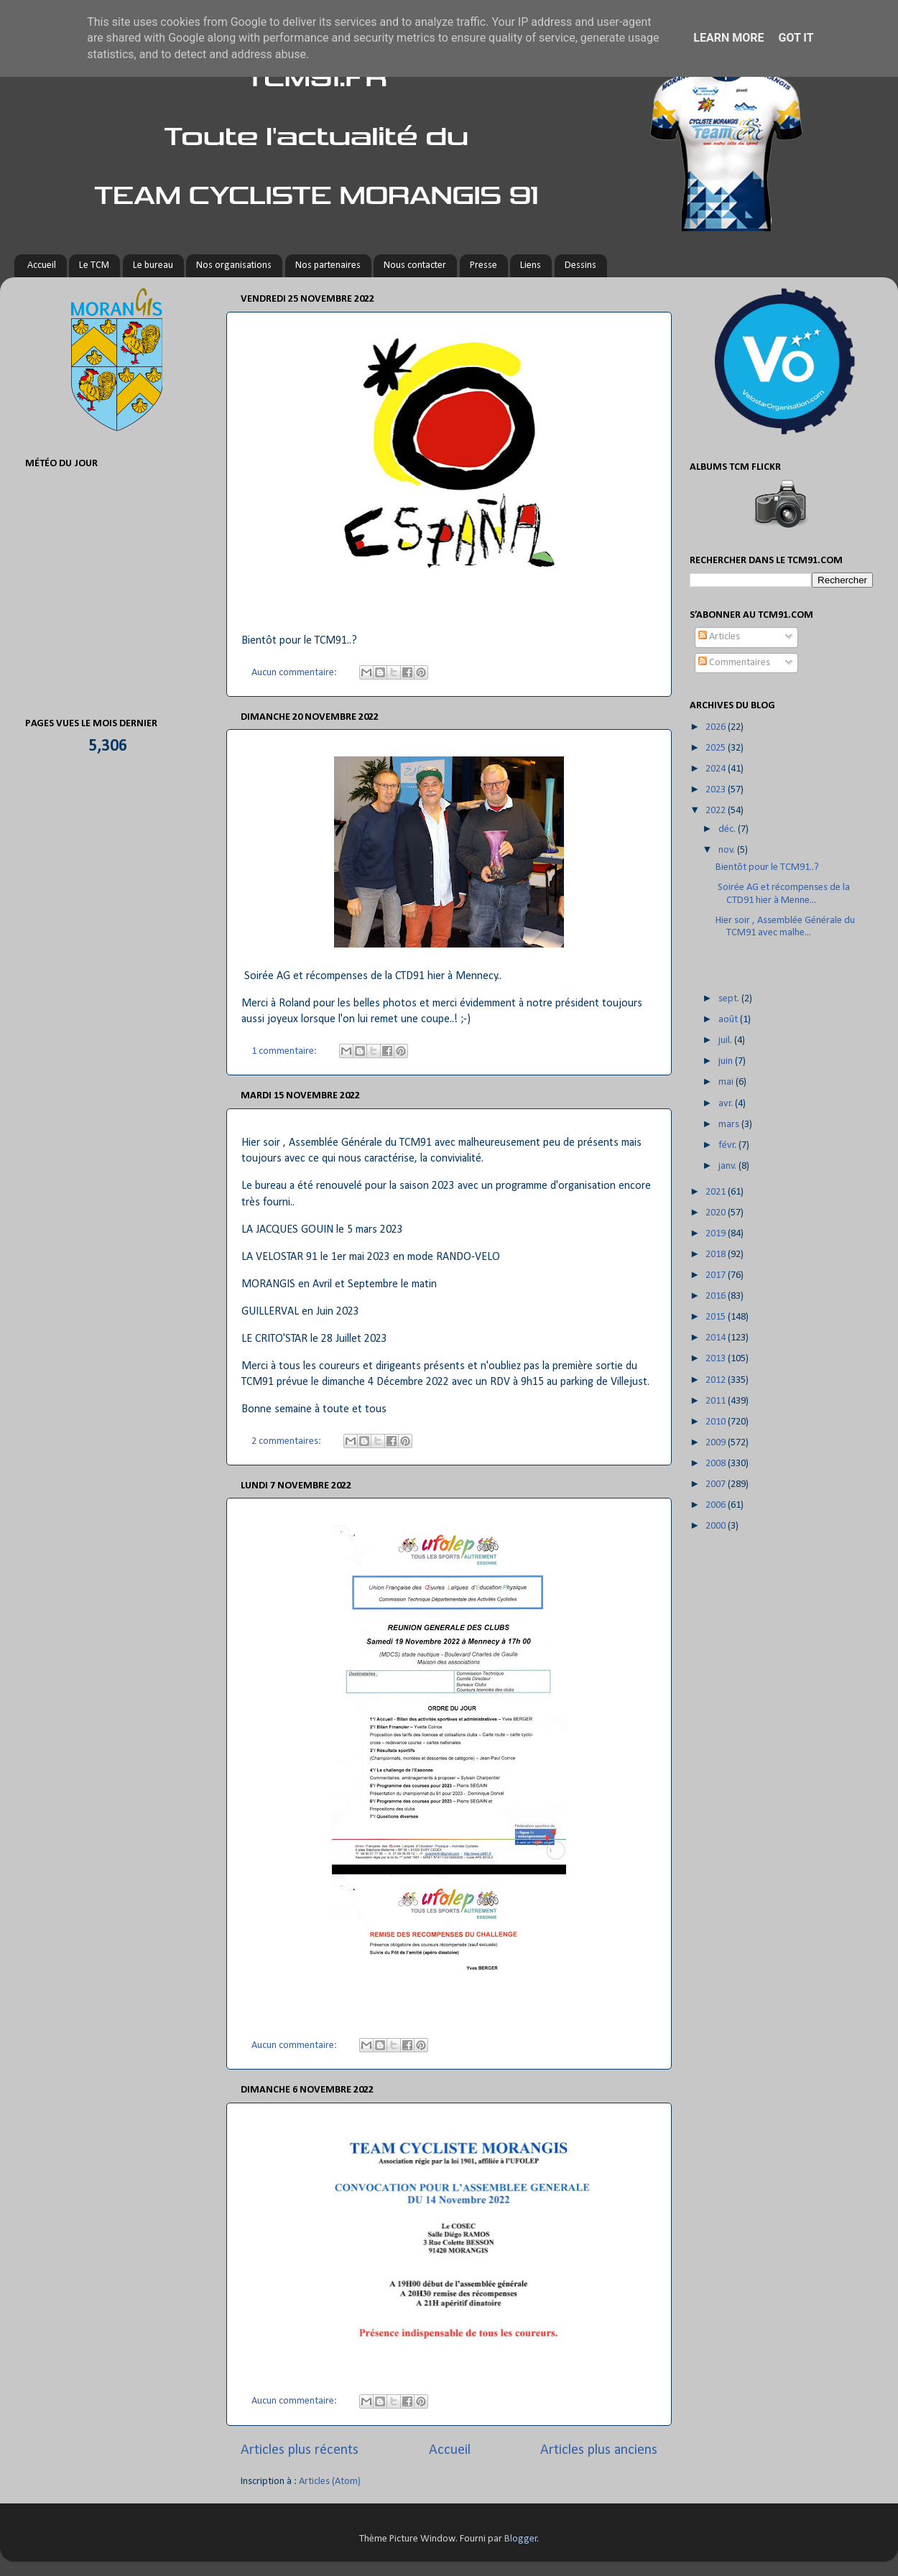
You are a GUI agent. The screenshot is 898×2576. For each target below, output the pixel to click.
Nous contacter (415, 265)
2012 (716, 1380)
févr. (728, 1145)
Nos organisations (234, 265)
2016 (716, 1296)
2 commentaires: (287, 1441)
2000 (716, 1526)
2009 (716, 1442)
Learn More (728, 38)
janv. (728, 1166)
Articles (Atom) (330, 2481)
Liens (530, 265)
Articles (719, 636)
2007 (716, 1484)
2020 (716, 1213)
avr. (726, 1103)
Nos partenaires (328, 265)
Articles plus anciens (598, 2450)
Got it (795, 38)
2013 (716, 1358)
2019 (716, 1233)
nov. (727, 850)
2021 (716, 1192)
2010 (716, 1422)
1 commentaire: (285, 1051)
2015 (716, 1317)
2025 (716, 748)
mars (729, 1124)
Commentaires (734, 662)
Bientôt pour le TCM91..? (767, 867)
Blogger (520, 2539)
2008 (716, 1463)
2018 (716, 1254)
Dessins (580, 265)
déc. (728, 829)
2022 (716, 810)
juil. (726, 1040)
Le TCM (94, 265)
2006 (716, 1505)
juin (726, 1061)
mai (727, 1082)
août (729, 1019)
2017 (716, 1275)
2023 (716, 789)
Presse (483, 265)
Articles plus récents (299, 2450)
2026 (716, 727)
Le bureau (153, 265)
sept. (729, 998)
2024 (716, 769)
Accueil (41, 265)
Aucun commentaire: (295, 672)
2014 (716, 1338)
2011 (716, 1401)
